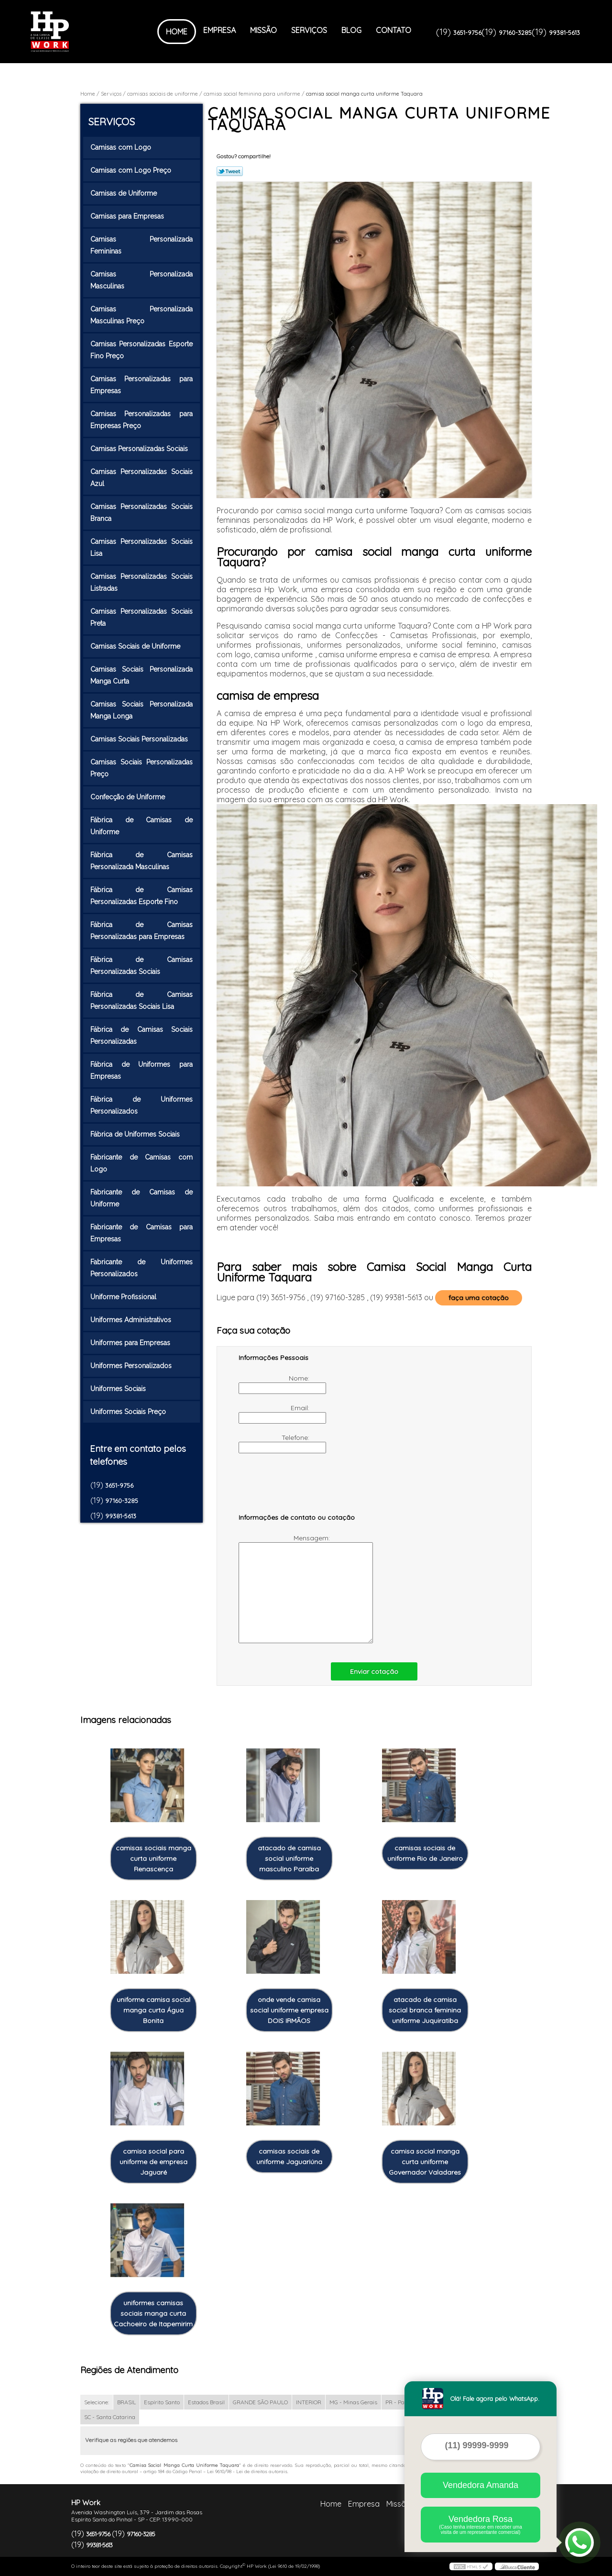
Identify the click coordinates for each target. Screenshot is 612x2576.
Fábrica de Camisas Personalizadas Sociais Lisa (141, 1000)
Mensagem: (285, 1588)
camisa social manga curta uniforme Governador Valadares (425, 2162)
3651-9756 (467, 32)
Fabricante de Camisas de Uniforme (141, 1198)
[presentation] (299, 1487)
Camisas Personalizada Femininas (141, 245)
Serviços (309, 30)
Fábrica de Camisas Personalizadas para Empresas (141, 930)
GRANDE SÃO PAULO (260, 2402)
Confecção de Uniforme (128, 797)
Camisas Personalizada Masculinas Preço (141, 315)
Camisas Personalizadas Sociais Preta (141, 617)
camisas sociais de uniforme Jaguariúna (289, 2156)
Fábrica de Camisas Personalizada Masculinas (141, 861)
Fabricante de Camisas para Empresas (141, 1233)
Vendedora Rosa (480, 2524)
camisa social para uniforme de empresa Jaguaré (153, 2162)
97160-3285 (515, 32)
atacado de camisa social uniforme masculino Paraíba (289, 1858)
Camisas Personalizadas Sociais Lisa (141, 547)
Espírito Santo (162, 2402)
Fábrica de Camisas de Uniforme (141, 826)
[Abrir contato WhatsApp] (579, 2542)
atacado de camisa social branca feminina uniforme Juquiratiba (425, 2010)
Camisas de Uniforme (124, 193)
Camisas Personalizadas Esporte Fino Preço (141, 350)
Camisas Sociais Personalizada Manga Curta (141, 675)
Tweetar (230, 171)
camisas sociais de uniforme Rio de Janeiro (425, 1853)
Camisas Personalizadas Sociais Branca (141, 512)
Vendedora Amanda (480, 2485)
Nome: (275, 1384)
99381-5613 (564, 32)
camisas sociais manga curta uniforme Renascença (153, 1858)
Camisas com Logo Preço (131, 170)
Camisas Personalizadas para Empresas (141, 385)
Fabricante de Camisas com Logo (141, 1163)
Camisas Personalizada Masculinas (141, 280)
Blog (351, 30)
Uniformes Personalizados (132, 1366)
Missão (263, 30)
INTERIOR (308, 2402)
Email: (275, 1414)
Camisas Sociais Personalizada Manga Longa (141, 710)
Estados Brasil (206, 2402)
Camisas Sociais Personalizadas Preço (141, 768)
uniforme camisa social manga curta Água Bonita (153, 2010)
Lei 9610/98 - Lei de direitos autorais (247, 2471)
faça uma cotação (478, 1298)
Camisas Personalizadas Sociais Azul (141, 477)
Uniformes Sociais (119, 1389)
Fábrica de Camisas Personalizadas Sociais (141, 965)
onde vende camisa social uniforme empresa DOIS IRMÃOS (289, 2010)
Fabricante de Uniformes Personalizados (141, 1268)
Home (176, 31)
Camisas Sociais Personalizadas (140, 739)
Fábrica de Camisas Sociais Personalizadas (141, 1035)
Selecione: (96, 2402)
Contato (393, 30)
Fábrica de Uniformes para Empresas (141, 1070)
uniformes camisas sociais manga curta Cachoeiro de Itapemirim (153, 2313)
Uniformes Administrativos (131, 1320)
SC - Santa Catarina (109, 2417)
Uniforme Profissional (124, 1297)
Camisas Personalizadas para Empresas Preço (141, 420)
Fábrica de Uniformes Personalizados (141, 1105)
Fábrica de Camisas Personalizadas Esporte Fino (141, 896)
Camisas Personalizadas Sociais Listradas (141, 582)
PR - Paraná (401, 2402)
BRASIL (126, 2402)
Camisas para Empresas (128, 216)
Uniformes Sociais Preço (129, 1411)
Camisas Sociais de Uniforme (136, 646)
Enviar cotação (374, 1671)
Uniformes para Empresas (131, 1343)
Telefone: (275, 1443)
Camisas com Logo (121, 147)
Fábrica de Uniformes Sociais (136, 1134)
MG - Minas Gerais (353, 2402)
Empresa (219, 30)
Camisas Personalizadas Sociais (140, 449)
